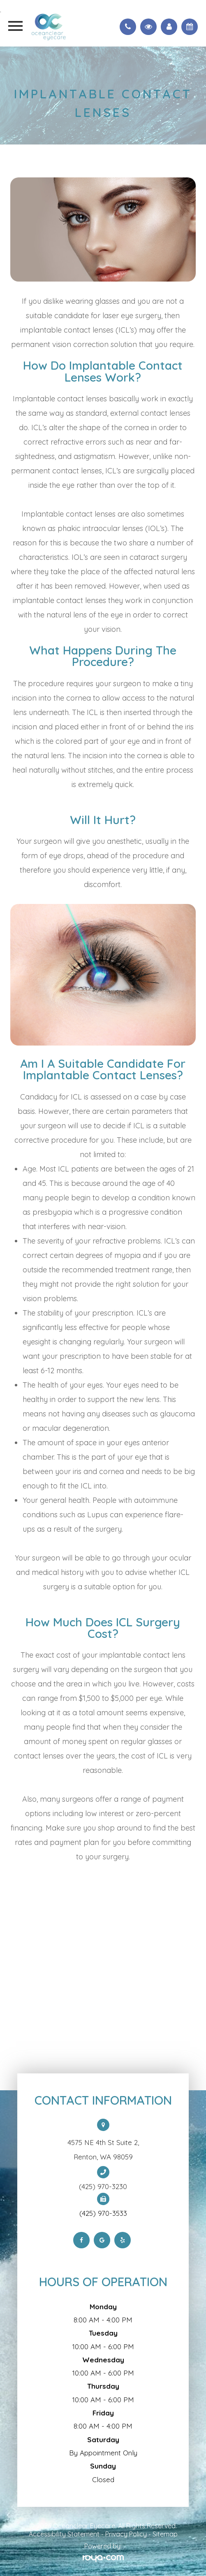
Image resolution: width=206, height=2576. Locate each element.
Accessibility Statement (64, 2534)
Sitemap (165, 2534)
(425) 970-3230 (103, 2186)
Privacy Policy (126, 2534)
